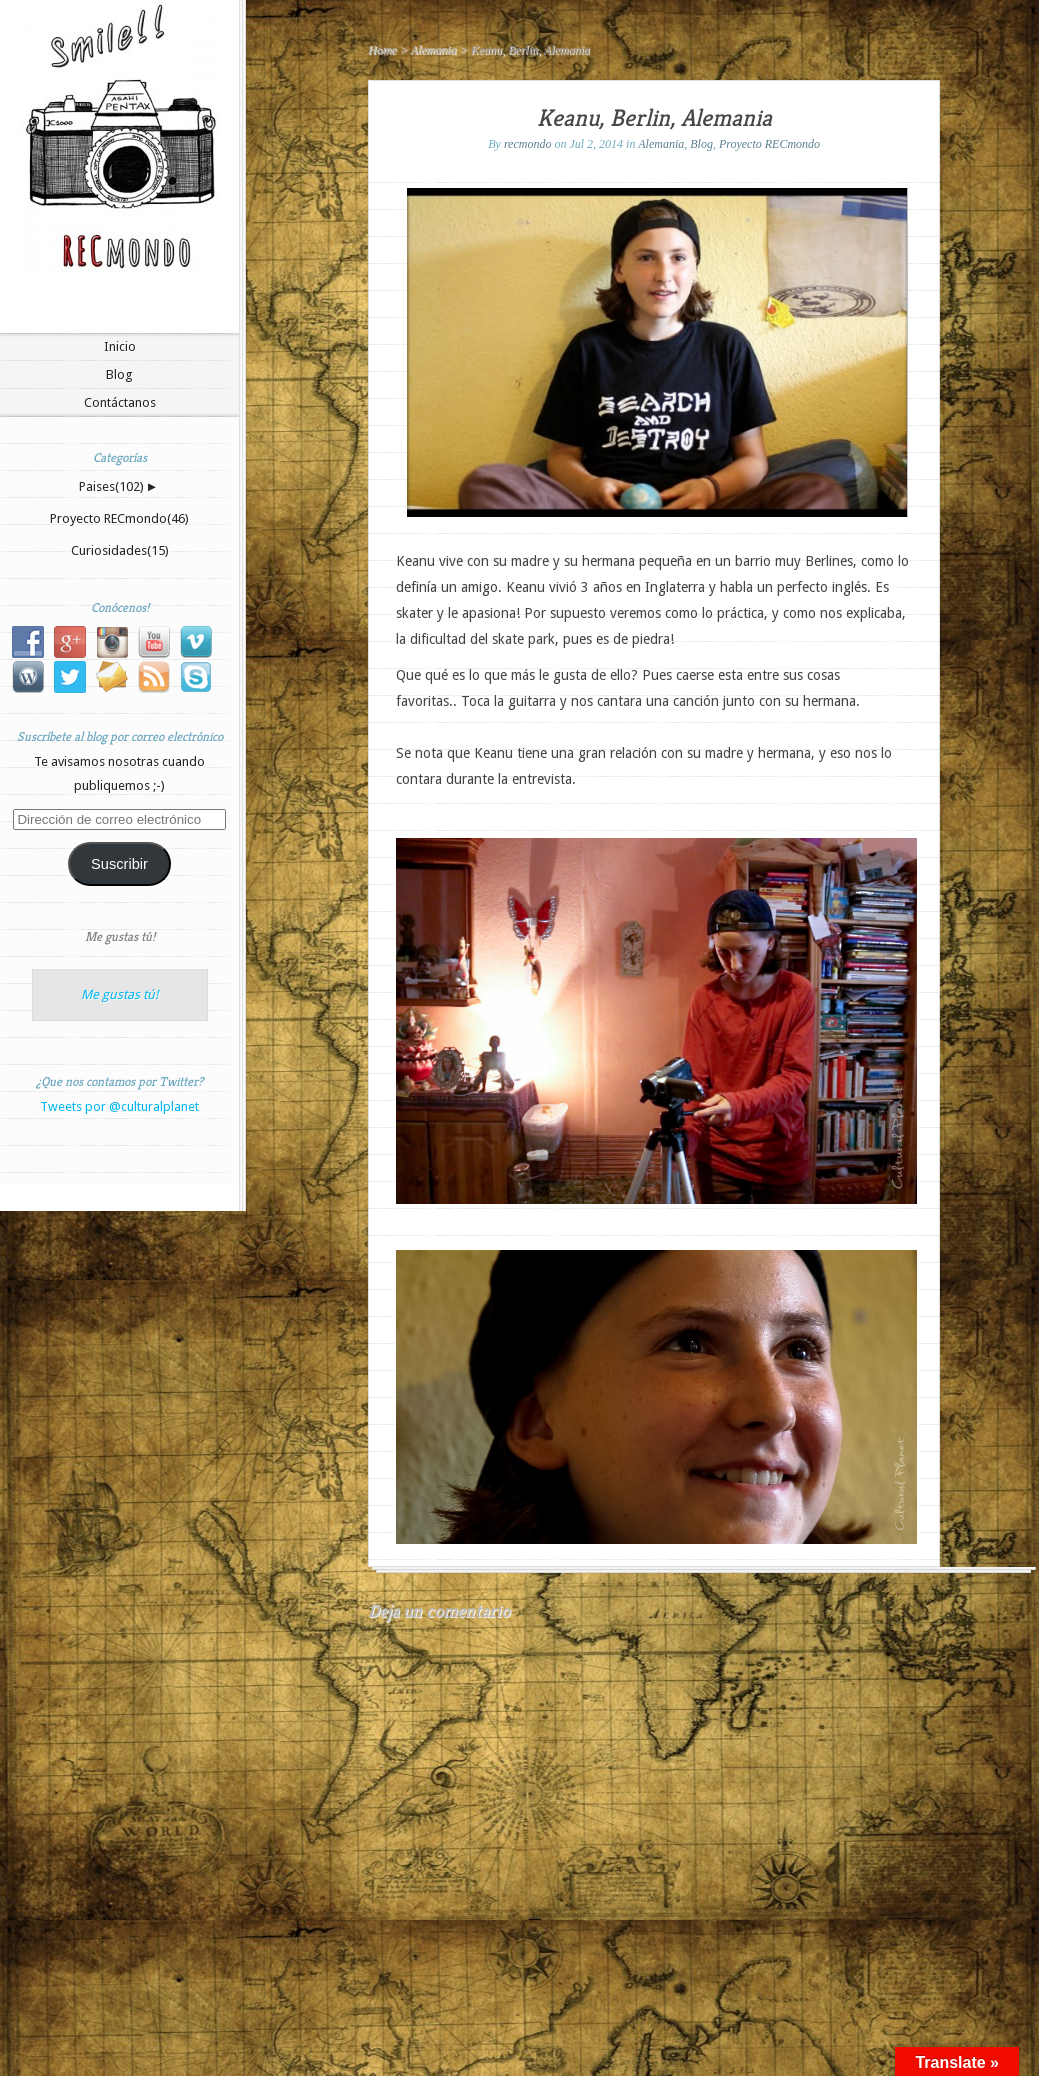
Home (382, 50)
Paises (111, 486)
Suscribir (119, 864)
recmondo (528, 144)
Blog (119, 374)
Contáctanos (120, 402)
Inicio (120, 346)
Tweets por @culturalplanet (119, 1106)
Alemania (434, 50)
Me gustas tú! (120, 936)
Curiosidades (120, 550)
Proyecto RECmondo (119, 518)
